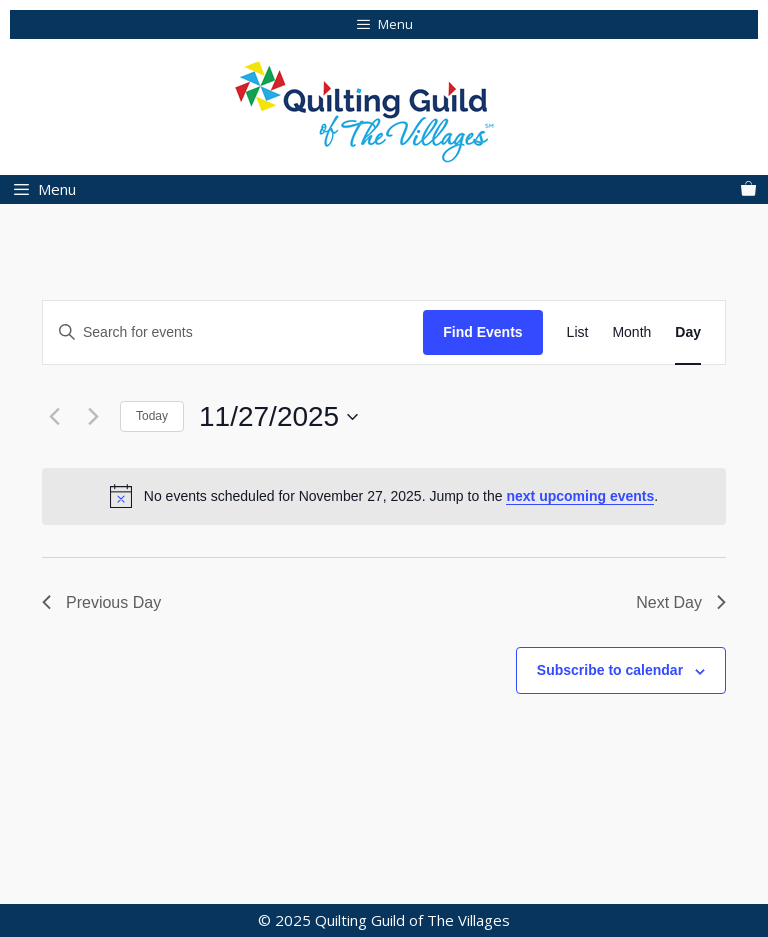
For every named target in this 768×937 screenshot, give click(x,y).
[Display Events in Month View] (631, 332)
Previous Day (101, 602)
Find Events (482, 332)
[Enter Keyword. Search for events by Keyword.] (233, 332)
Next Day (681, 602)
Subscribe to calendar (610, 670)
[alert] (384, 496)
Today (152, 416)
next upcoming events (580, 496)
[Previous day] (54, 417)
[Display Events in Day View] (688, 332)
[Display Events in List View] (578, 332)
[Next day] (93, 417)
